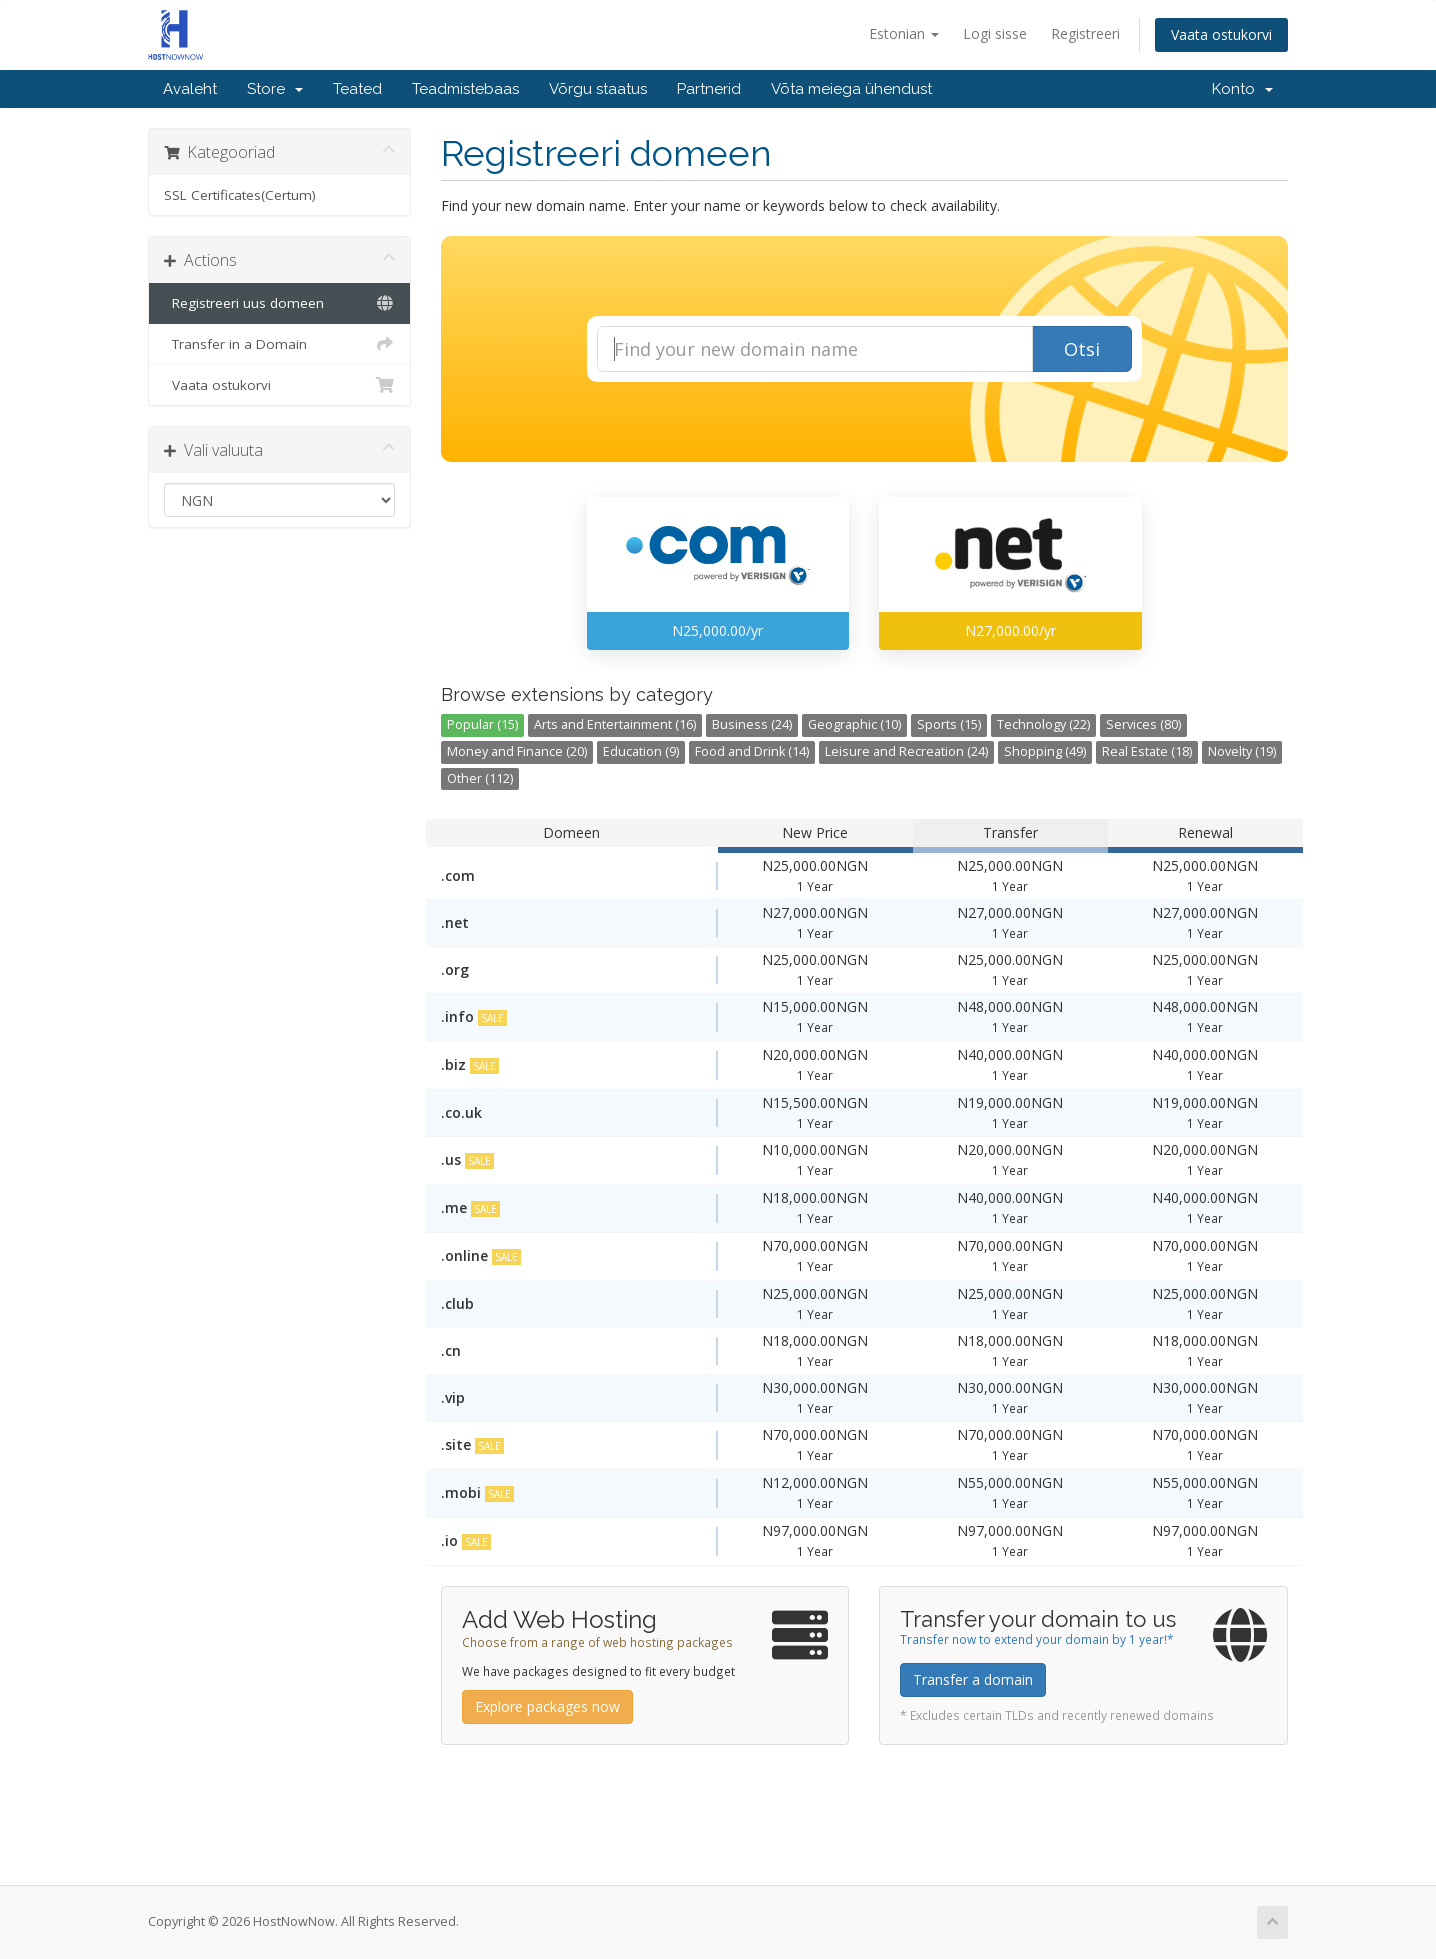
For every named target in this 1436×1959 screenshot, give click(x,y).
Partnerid (709, 89)
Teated (357, 89)
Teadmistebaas (465, 89)
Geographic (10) (854, 724)
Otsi (1082, 349)
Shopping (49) (1045, 751)
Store (275, 89)
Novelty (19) (1242, 751)
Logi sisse (995, 33)
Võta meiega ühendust (851, 89)
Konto (1242, 89)
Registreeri (1085, 33)
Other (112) (480, 778)
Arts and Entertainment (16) (615, 724)
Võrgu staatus (598, 89)
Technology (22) (1043, 724)
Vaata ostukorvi (1221, 34)
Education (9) (641, 751)
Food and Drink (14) (752, 751)
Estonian (904, 33)
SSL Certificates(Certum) (240, 195)
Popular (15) (482, 724)
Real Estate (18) (1147, 751)
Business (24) (752, 724)
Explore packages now (547, 1706)
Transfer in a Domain (279, 344)
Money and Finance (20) (517, 751)
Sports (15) (949, 724)
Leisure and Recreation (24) (906, 751)
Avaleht (190, 89)
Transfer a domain (973, 1679)
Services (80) (1143, 724)
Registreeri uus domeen (279, 303)
